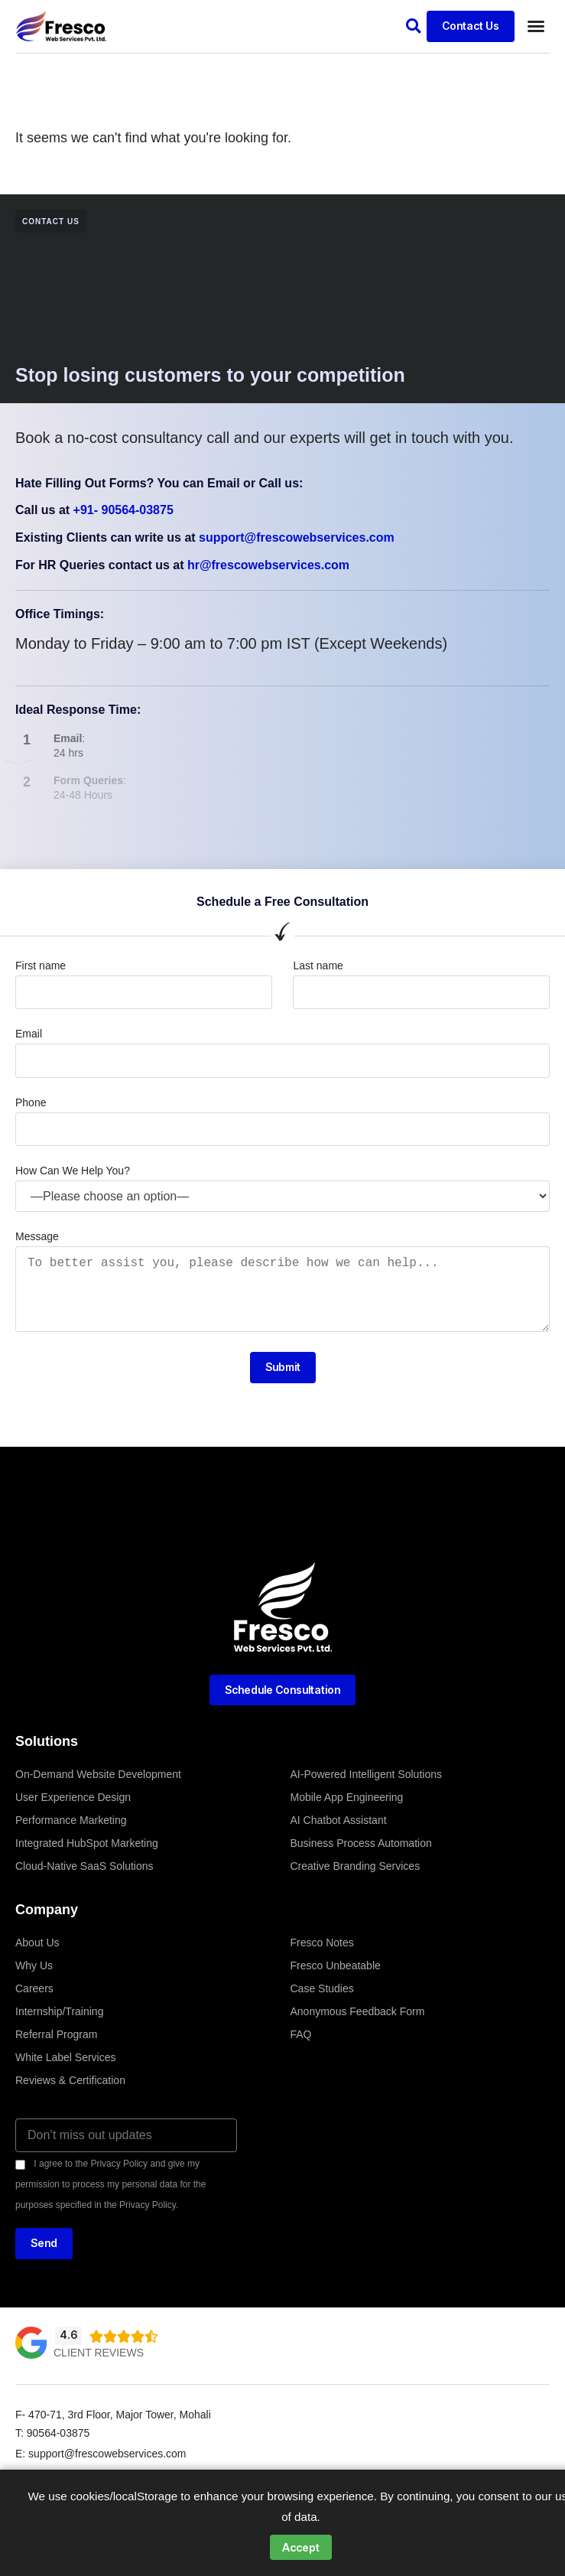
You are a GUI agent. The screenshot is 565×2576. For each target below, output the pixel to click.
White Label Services (65, 2057)
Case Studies (322, 1988)
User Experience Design (73, 1797)
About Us (37, 1942)
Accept (301, 2547)
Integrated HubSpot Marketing (86, 1843)
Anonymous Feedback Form (358, 2011)
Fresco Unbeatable (336, 1965)
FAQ (301, 2034)
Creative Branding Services (356, 1866)
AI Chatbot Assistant (339, 1820)
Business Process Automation (361, 1843)
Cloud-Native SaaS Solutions (84, 1866)
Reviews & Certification (70, 2080)
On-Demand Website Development (98, 1774)
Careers (34, 1988)
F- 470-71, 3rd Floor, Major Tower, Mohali (113, 2414)
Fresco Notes (322, 1942)
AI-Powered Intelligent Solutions (366, 1774)
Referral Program (56, 2034)
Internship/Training (59, 2011)
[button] (413, 26)
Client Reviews (99, 2352)
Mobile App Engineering (347, 1797)
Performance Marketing (71, 1820)
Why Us (34, 1965)
